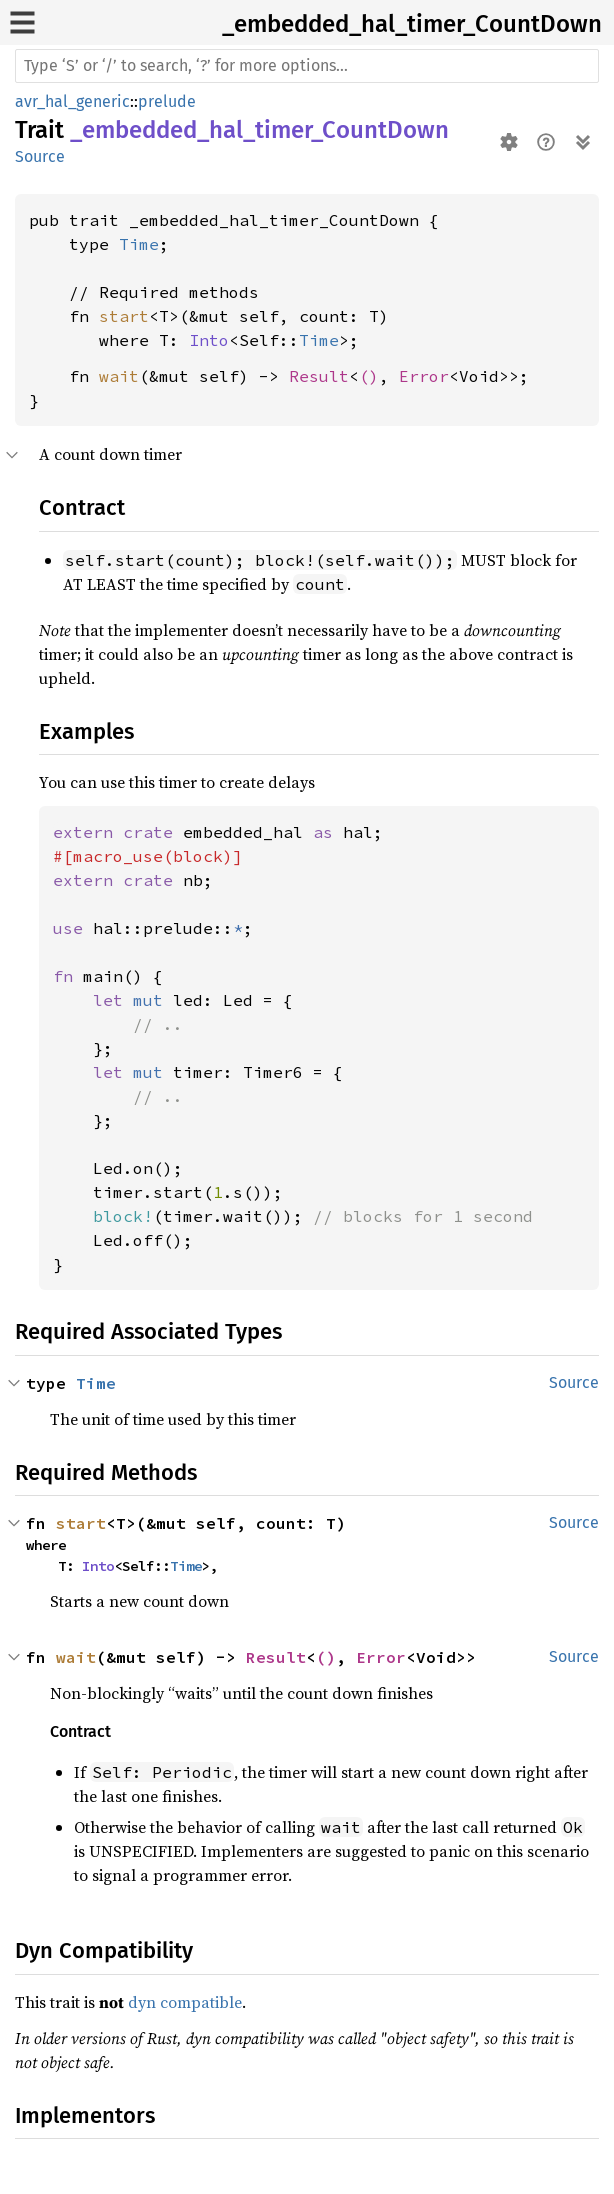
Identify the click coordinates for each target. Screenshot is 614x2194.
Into (209, 340)
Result (319, 376)
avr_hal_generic (72, 101)
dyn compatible (185, 2002)
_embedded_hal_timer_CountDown (412, 24)
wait (119, 376)
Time (139, 244)
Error (424, 376)
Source (40, 156)
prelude (167, 101)
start (124, 316)
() (369, 376)
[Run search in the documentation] (307, 66)
